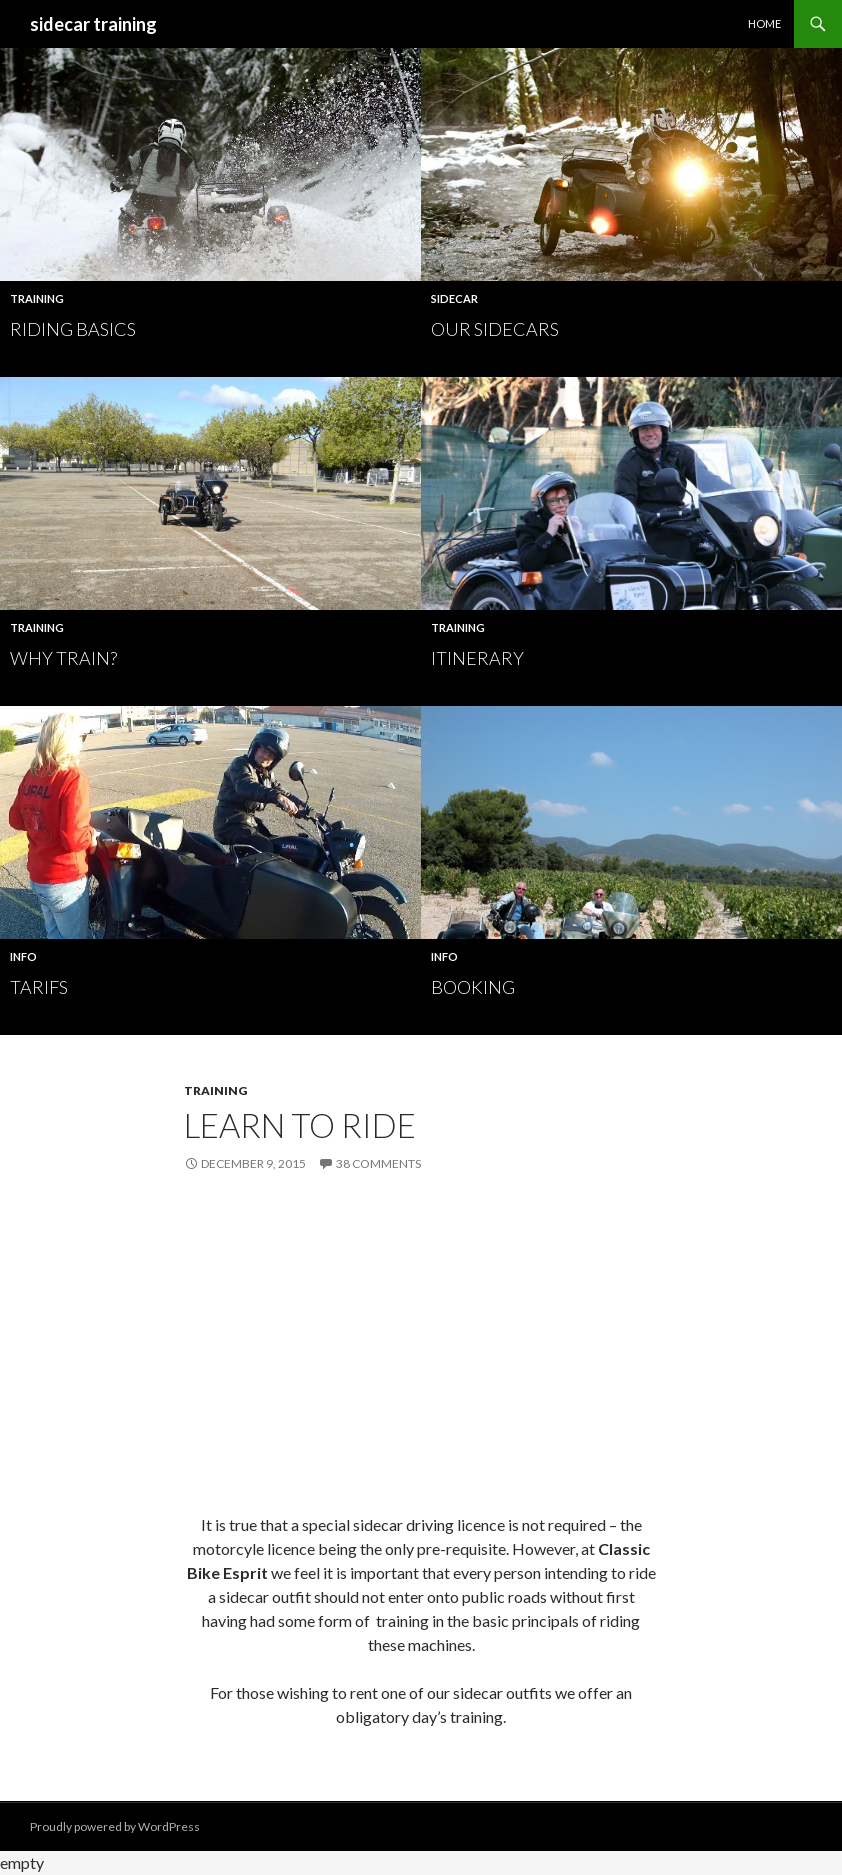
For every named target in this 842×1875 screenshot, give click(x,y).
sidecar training (93, 24)
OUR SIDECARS (495, 329)
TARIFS (39, 987)
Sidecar (454, 298)
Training (37, 298)
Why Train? (63, 658)
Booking (473, 987)
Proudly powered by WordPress (115, 1826)
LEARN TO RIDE (300, 1125)
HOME (764, 23)
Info (23, 956)
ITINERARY (477, 658)
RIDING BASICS (73, 329)
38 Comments (378, 1163)
